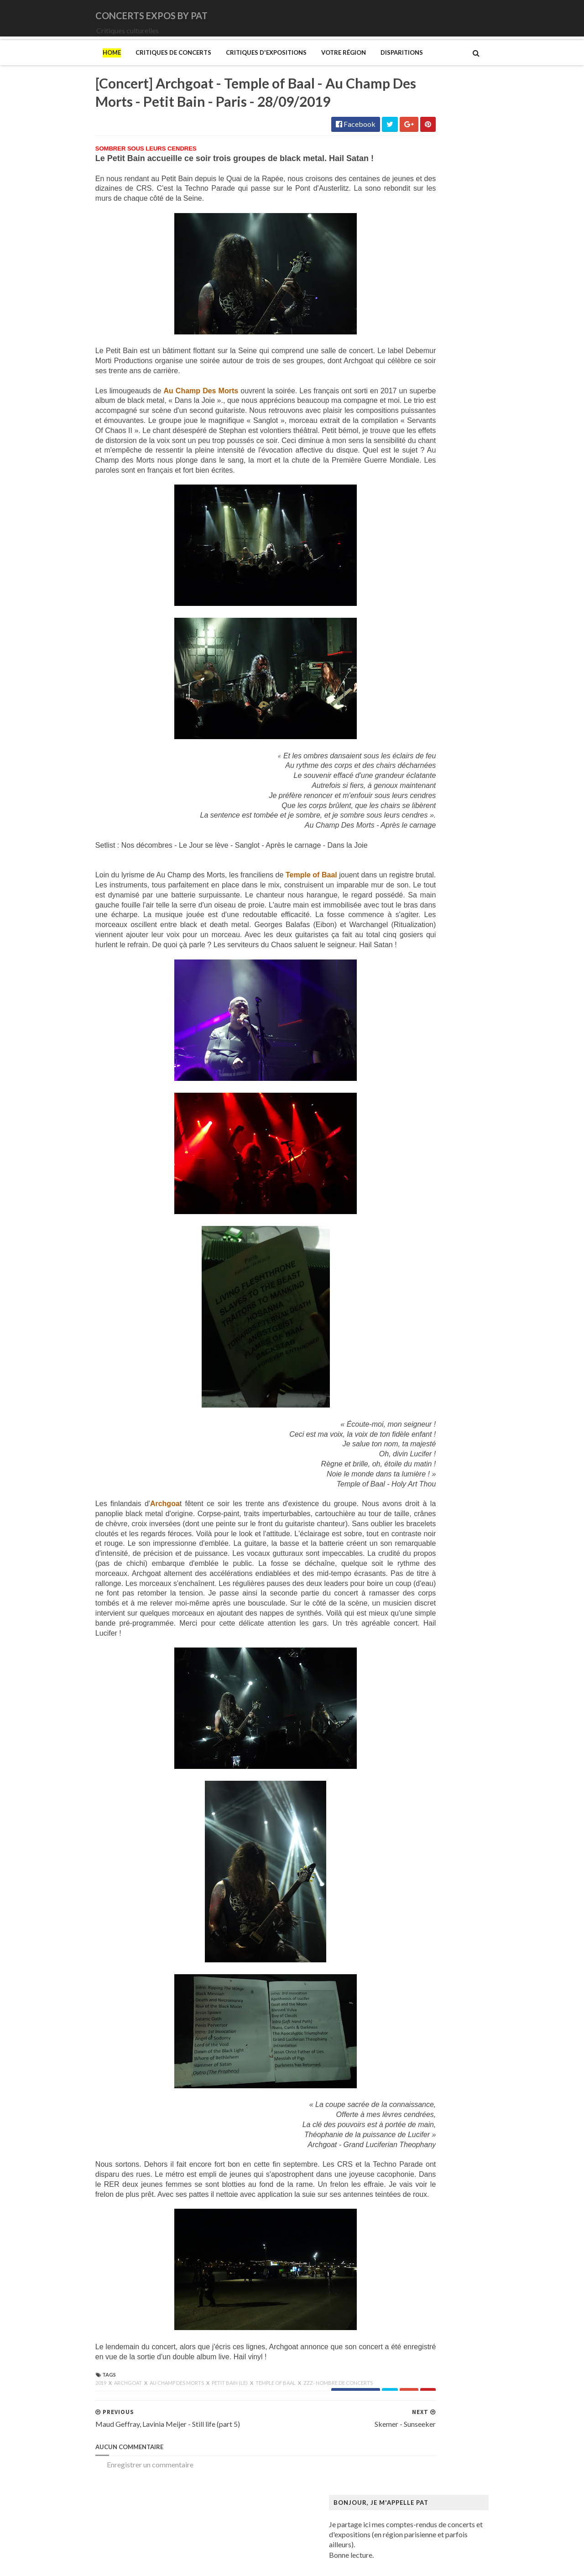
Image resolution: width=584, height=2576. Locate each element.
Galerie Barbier (412, 995)
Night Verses (408, 585)
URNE (398, 682)
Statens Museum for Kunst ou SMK (442, 1503)
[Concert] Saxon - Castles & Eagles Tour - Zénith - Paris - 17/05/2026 (484, 271)
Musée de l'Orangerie (421, 1345)
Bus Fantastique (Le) (419, 864)
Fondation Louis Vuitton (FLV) (434, 978)
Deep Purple (407, 427)
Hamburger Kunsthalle (423, 1065)
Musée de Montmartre (423, 1328)
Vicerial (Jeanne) (413, 1564)
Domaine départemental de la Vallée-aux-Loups (461, 943)
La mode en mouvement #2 (429, 1136)
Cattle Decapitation (419, 392)
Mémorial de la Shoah (421, 1398)
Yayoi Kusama (410, 1582)
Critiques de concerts (114, 65)
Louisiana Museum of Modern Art (440, 1144)
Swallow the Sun (413, 664)
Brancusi (401, 846)
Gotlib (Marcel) (412, 1048)
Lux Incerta (405, 506)
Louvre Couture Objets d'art (431, 1153)
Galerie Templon (413, 1013)
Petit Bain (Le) (171, 2451)
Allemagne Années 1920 (425, 759)
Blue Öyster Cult (414, 384)
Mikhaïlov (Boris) (415, 1258)
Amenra (400, 358)
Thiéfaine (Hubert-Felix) (426, 672)
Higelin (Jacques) (415, 454)
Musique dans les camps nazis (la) (440, 1293)
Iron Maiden (407, 471)
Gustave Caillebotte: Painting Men (442, 1057)
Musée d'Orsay (412, 1319)
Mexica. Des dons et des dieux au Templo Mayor (463, 1240)
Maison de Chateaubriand (428, 1188)
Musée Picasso (411, 1310)
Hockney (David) (414, 1100)
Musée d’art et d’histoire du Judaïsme (445, 1389)
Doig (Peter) (407, 934)
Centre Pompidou (415, 890)
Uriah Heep (406, 699)
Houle (397, 463)
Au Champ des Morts (118, 2451)
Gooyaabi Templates (206, 2563)
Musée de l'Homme (418, 1337)
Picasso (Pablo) (412, 1459)
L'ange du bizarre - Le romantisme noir (447, 1126)
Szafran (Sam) (409, 1521)
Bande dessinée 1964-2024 (430, 820)
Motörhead (406, 567)
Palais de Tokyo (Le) (419, 1424)
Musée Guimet (411, 1302)
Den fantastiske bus (419, 925)
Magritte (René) (413, 1170)
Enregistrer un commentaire (91, 2533)
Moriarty (402, 559)
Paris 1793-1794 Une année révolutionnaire (455, 1433)
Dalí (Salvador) (411, 908)
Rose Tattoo (407, 629)
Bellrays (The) (410, 366)
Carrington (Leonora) (421, 881)
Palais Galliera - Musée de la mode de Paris (454, 1416)
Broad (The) (407, 855)
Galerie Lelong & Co (419, 1004)
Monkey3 (403, 532)
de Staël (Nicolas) (415, 1617)
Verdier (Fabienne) (417, 1556)
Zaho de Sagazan (414, 708)
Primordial (404, 620)
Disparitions (343, 65)
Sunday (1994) (410, 655)
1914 (396, 340)
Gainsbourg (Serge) (418, 986)
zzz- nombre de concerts (279, 2451)
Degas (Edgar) (410, 917)
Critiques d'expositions (207, 65)
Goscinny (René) (413, 1039)
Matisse (400, 1232)
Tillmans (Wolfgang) (420, 1529)
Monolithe (404, 550)
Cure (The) (404, 410)
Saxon (397, 646)
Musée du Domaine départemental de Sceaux (458, 1363)
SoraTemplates (96, 2563)
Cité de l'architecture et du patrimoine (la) (452, 899)
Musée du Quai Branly (422, 1381)
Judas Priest (407, 480)
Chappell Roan (410, 401)
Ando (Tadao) (409, 776)
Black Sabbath (411, 375)
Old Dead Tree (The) (420, 594)
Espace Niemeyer (415, 960)
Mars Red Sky (409, 515)
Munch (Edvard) (413, 1284)
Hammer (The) (411, 1074)
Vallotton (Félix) (413, 1538)
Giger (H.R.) (406, 1030)
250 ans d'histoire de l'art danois (438, 750)
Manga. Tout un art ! (419, 1223)
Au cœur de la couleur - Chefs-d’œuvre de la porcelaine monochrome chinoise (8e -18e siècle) (463, 798)
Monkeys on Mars (416, 541)
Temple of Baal (217, 2451)
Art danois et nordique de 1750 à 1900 (447, 785)
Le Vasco (402, 498)
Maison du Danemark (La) (428, 1197)
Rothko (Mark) (411, 1485)
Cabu (396, 873)
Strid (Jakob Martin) (420, 1512)
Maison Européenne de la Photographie (449, 1179)
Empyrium (404, 445)
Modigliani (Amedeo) (421, 1266)
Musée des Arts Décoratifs (430, 1354)
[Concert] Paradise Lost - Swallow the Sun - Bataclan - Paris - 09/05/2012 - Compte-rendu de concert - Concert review (484, 233)
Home (53, 65)
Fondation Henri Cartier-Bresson (439, 969)
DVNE (398, 419)
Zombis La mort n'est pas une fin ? (440, 1590)
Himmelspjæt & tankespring (432, 1092)
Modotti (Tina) (411, 1276)
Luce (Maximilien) (415, 1162)
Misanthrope (408, 524)
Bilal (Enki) (405, 829)
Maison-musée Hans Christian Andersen (450, 1205)
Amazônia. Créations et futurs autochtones (454, 768)
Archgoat (69, 2451)
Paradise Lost (409, 611)
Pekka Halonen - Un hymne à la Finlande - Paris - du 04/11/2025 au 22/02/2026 (467, 1446)
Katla (396, 489)
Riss (394, 1477)
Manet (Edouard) (414, 1214)
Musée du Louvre (414, 1372)
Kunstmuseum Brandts (423, 1109)
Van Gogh (403, 1547)
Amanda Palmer (413, 348)
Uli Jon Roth (407, 690)
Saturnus (401, 638)
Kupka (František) (416, 1118)
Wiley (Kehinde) (413, 1573)
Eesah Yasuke (409, 436)
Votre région (284, 65)
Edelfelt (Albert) (413, 952)
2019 (42, 2451)
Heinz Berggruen (414, 1083)
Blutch (398, 838)
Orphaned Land (412, 603)
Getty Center (408, 1021)
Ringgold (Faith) (413, 1468)
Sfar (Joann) (406, 1494)
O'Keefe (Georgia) (417, 1407)
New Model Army (416, 576)
